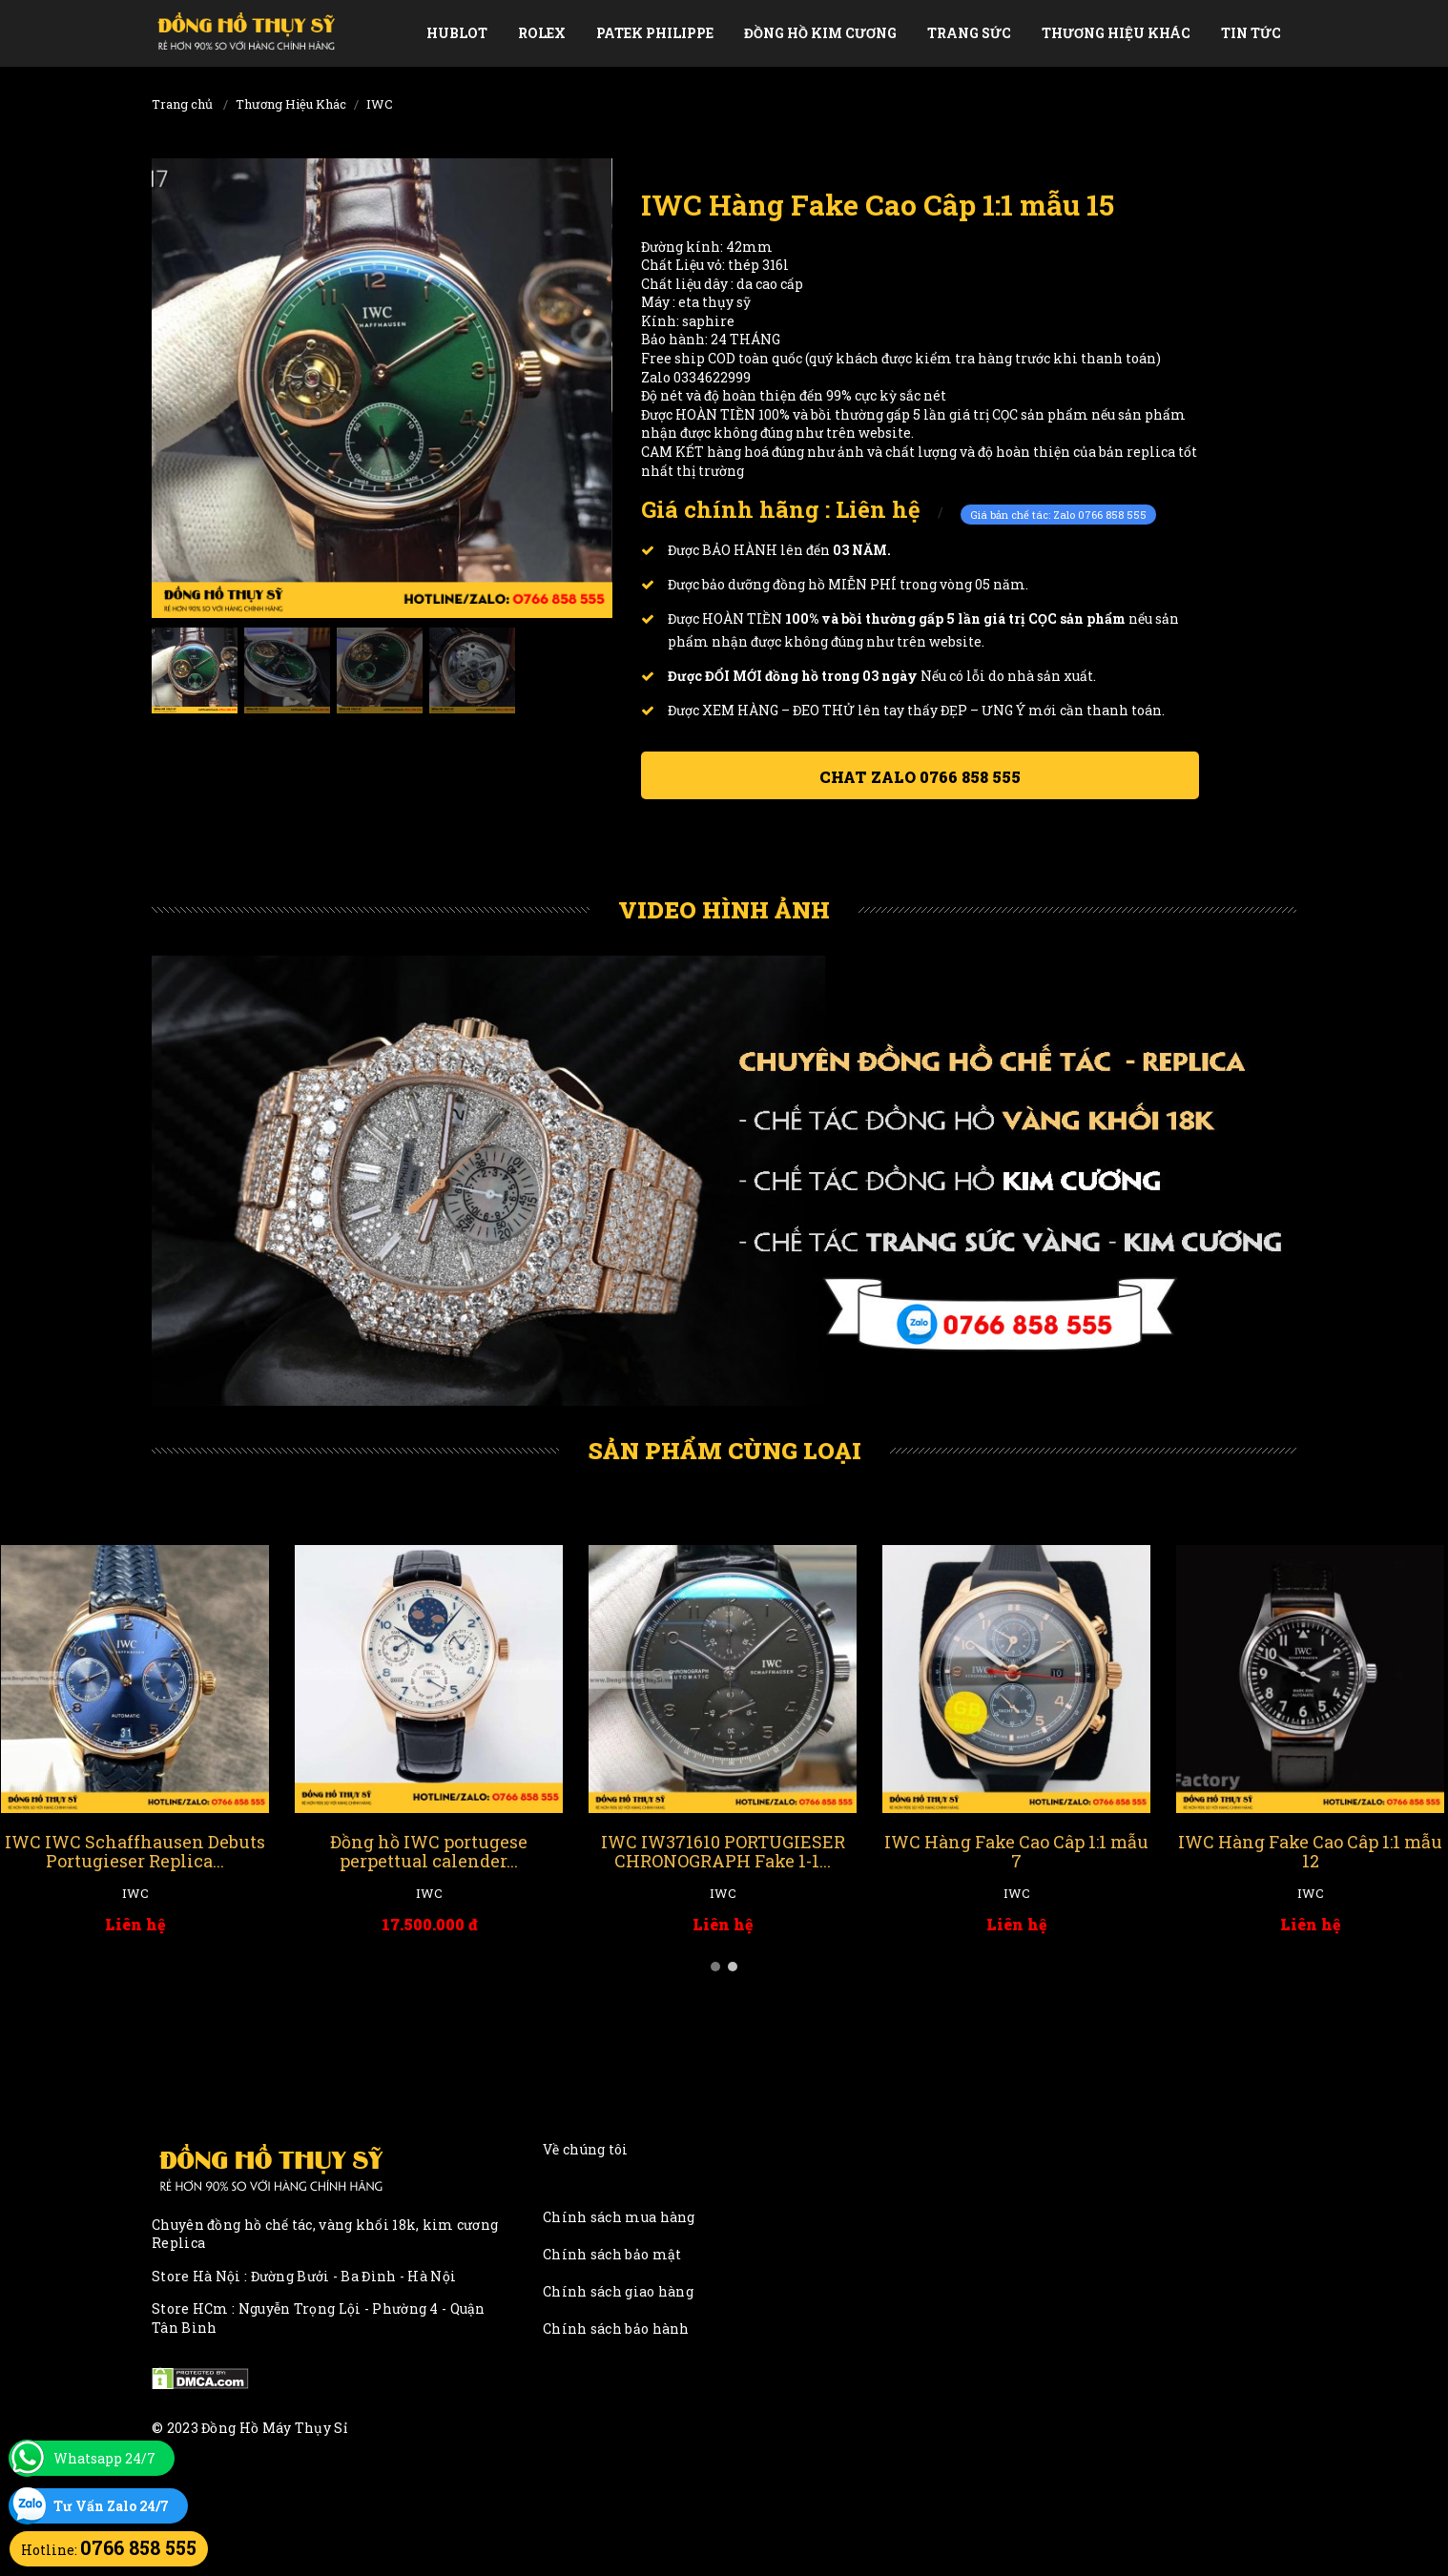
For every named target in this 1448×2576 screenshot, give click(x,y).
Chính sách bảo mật (612, 2254)
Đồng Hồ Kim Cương (820, 33)
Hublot (456, 33)
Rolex (542, 33)
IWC (379, 104)
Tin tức (1251, 33)
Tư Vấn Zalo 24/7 (111, 2506)
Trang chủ (182, 104)
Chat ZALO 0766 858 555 (920, 777)
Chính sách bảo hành (616, 2328)
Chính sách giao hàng (618, 2291)
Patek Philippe (655, 33)
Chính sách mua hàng (619, 2217)
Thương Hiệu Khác (1116, 33)
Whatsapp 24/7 (104, 2458)
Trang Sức (969, 33)
